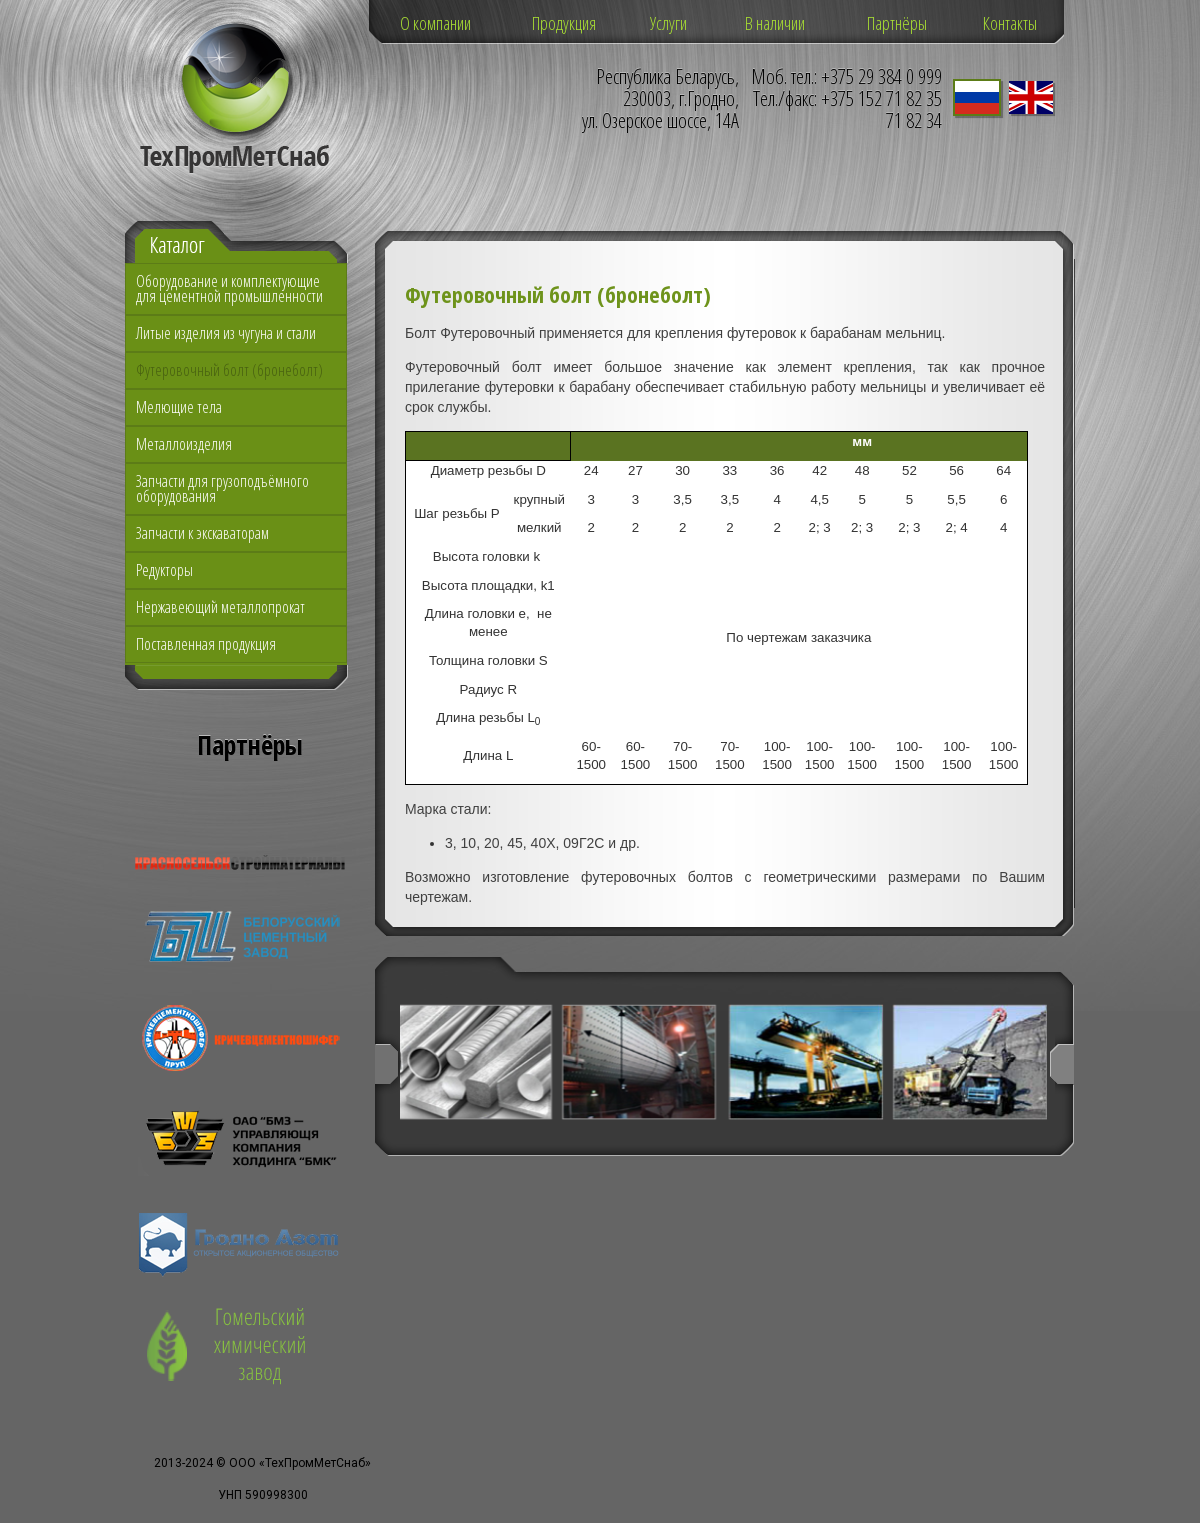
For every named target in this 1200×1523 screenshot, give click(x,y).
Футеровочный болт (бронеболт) (229, 370)
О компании (435, 23)
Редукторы (164, 570)
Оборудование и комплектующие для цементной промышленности (229, 288)
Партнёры (897, 23)
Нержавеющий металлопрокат (220, 607)
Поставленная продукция (206, 644)
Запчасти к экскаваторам (202, 533)
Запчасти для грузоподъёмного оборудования (222, 488)
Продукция (564, 23)
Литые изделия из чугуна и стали (226, 333)
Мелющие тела (179, 407)
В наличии (775, 23)
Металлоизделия (184, 444)
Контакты (1010, 23)
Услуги (668, 23)
